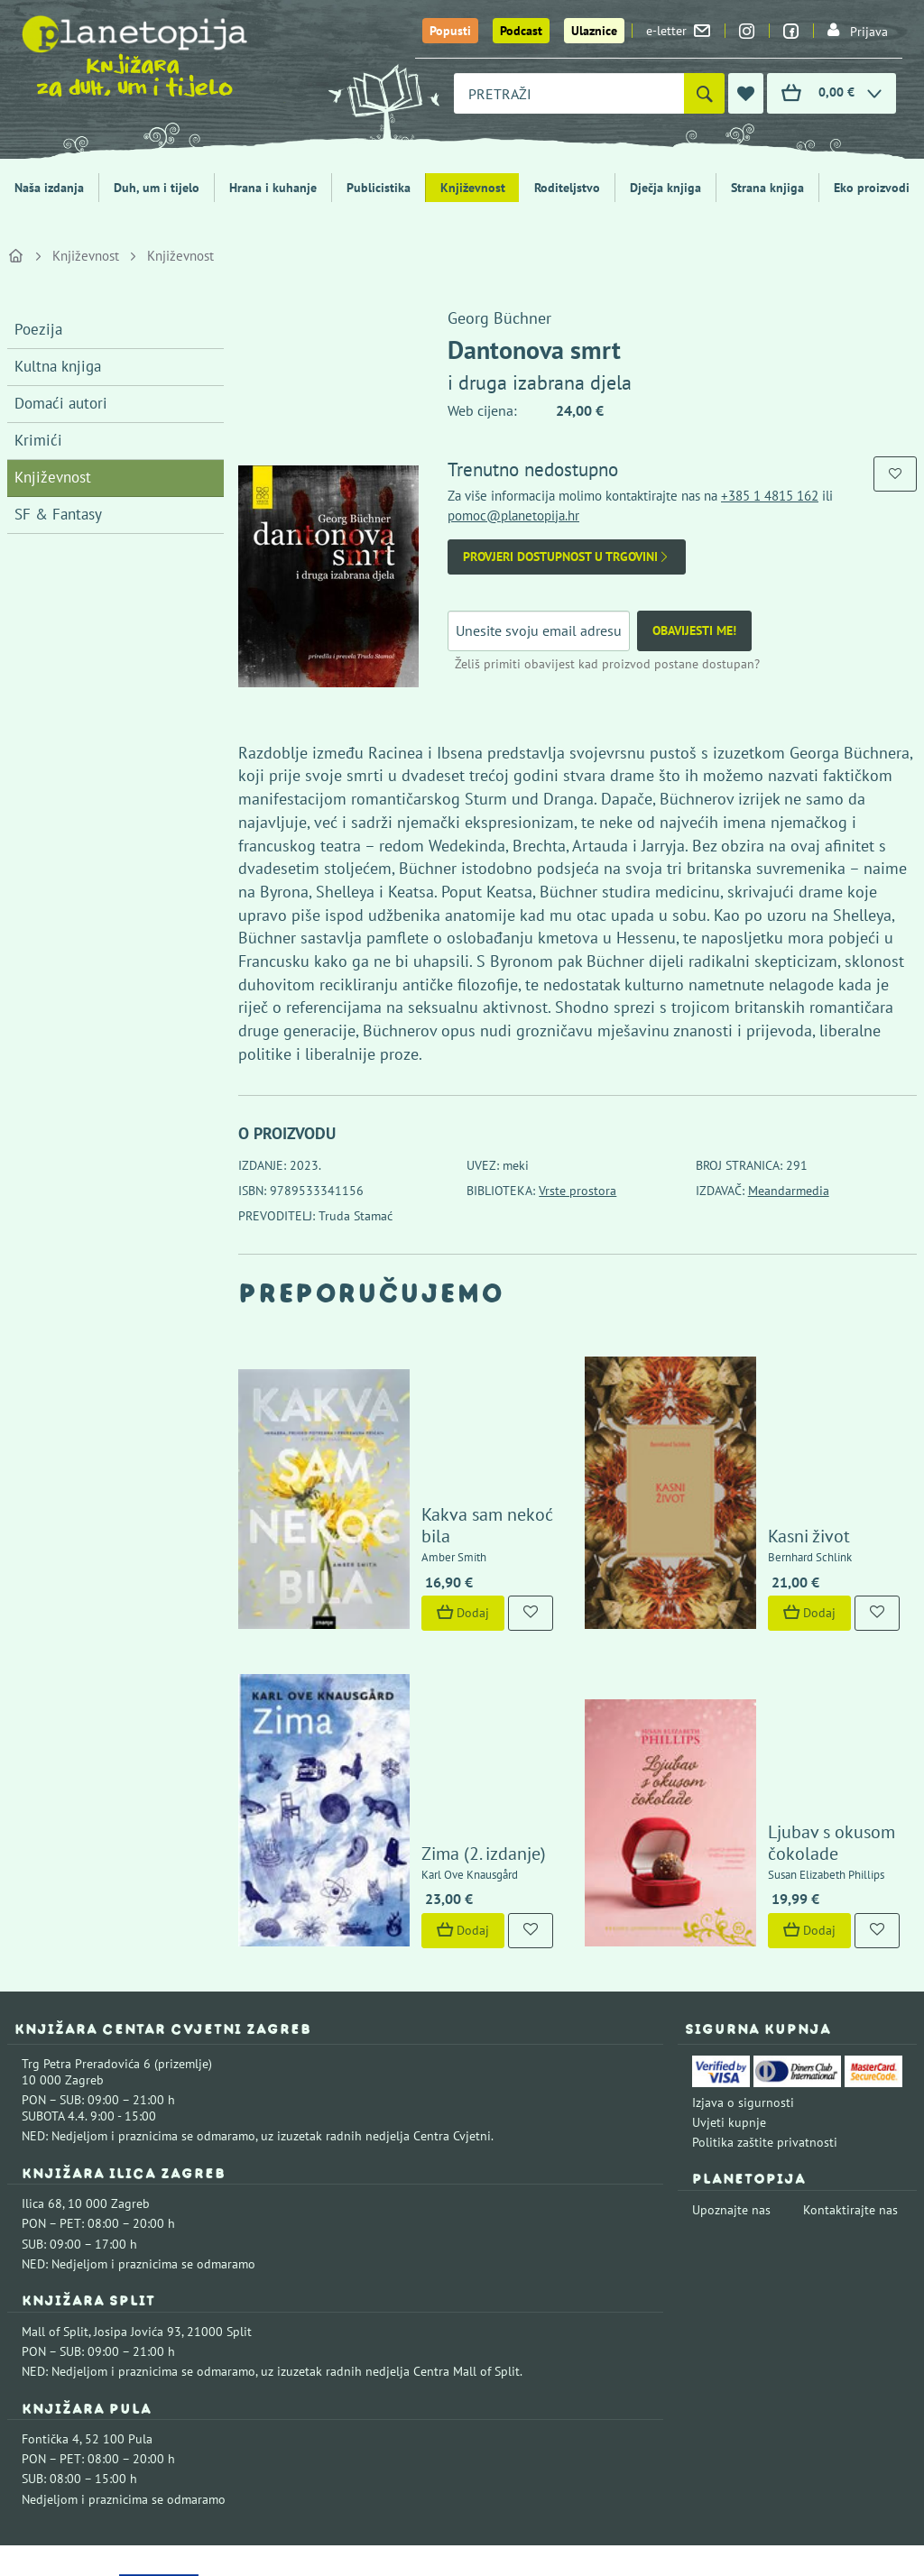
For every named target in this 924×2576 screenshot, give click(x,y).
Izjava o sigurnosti (743, 1954)
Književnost (472, 187)
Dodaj (420, 1540)
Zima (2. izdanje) (441, 1706)
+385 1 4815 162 (769, 495)
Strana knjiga (767, 187)
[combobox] (569, 93)
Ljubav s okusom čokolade (789, 1695)
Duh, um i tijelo (156, 187)
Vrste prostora (577, 1190)
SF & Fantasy (58, 514)
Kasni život (766, 1462)
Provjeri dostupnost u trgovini (566, 557)
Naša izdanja (49, 187)
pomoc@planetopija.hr (513, 515)
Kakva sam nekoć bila (461, 1462)
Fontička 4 (50, 2292)
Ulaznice (594, 31)
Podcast (521, 31)
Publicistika (378, 187)
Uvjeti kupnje (729, 1975)
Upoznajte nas (731, 2063)
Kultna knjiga (57, 366)
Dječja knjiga (665, 187)
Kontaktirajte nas (850, 2063)
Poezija (38, 329)
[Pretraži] (704, 93)
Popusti (450, 31)
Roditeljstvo (567, 187)
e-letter (678, 31)
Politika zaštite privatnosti (764, 1995)
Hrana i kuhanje (273, 187)
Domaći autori (60, 403)
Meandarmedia (788, 1190)
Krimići (38, 440)
